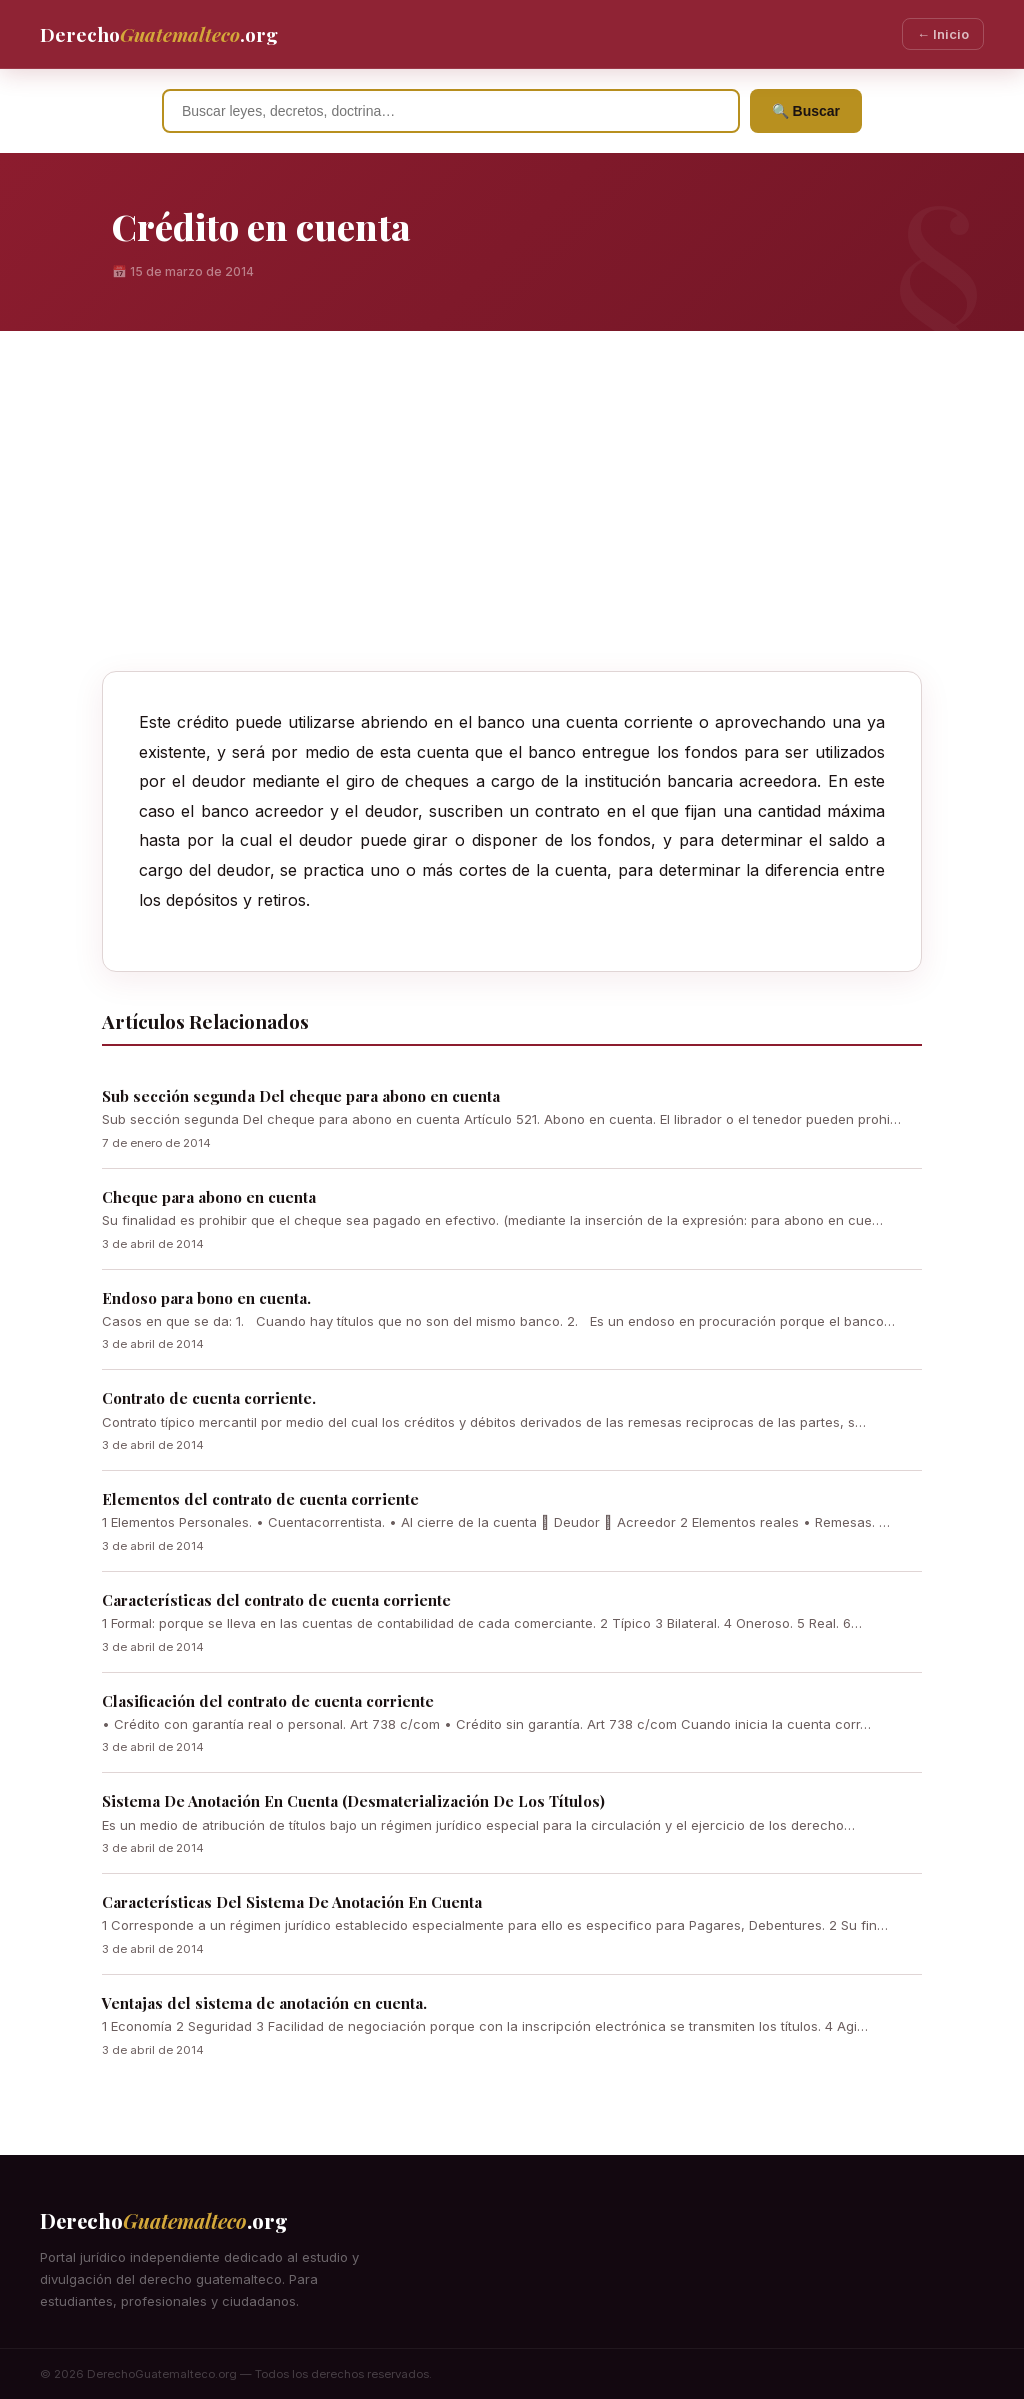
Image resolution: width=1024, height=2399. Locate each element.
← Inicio (943, 34)
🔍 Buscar (806, 111)
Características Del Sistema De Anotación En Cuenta (292, 1902)
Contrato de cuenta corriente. (209, 1398)
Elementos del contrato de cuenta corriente (260, 1499)
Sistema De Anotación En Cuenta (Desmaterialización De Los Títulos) (353, 1801)
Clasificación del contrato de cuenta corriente (268, 1701)
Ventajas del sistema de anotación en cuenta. (264, 2003)
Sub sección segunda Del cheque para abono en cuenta (301, 1096)
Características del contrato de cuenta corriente (276, 1600)
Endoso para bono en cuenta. (206, 1298)
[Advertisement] (512, 521)
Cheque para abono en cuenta (209, 1197)
